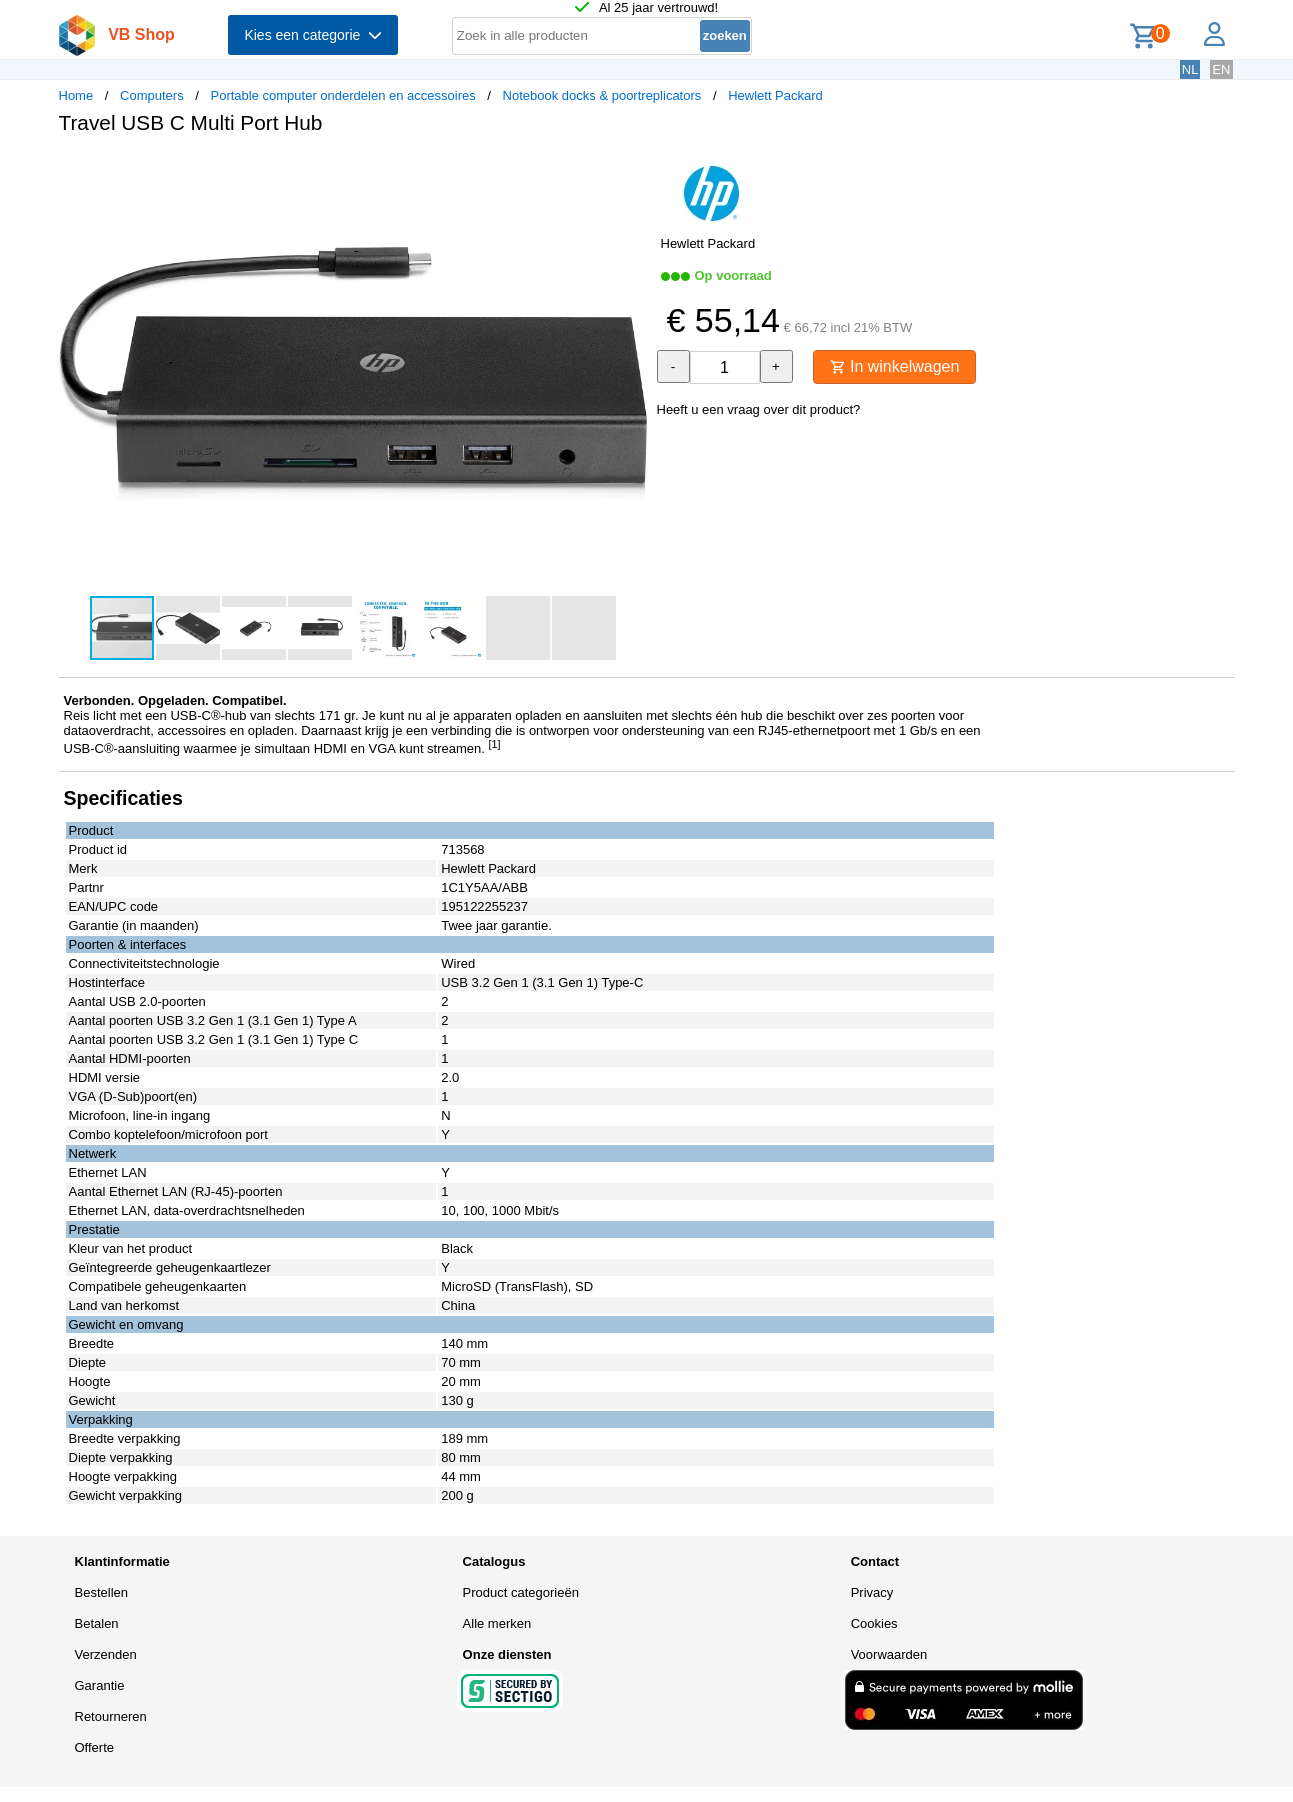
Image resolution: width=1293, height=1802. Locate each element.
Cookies (874, 1623)
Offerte (95, 1747)
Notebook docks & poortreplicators (602, 95)
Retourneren (111, 1716)
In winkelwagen (895, 366)
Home (76, 95)
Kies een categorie (313, 35)
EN (1221, 69)
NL (1190, 69)
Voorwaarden (889, 1654)
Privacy (872, 1592)
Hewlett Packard (775, 95)
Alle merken (497, 1623)
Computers (152, 95)
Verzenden (106, 1654)
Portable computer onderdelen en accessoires (342, 95)
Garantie (100, 1685)
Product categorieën (521, 1592)
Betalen (97, 1623)
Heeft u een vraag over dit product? (759, 409)
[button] (629, 171)
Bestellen (101, 1592)
